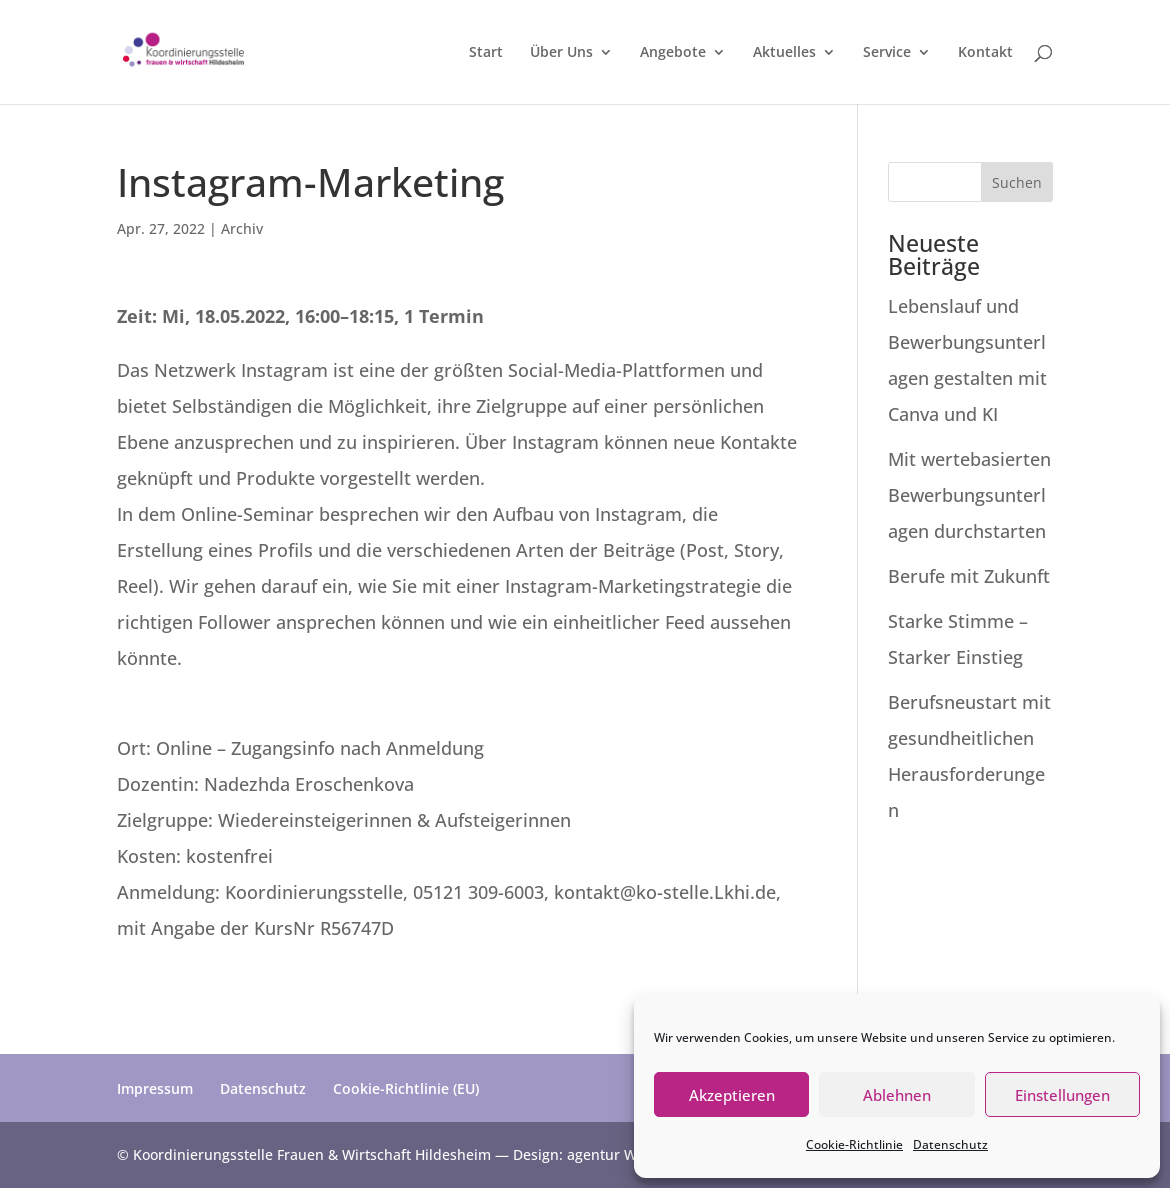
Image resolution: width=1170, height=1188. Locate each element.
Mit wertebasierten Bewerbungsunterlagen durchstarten (969, 495)
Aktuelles (784, 53)
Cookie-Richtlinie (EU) (406, 1088)
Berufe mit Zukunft (969, 576)
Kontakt (985, 53)
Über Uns (561, 53)
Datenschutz (950, 1144)
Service (887, 53)
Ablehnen (897, 1095)
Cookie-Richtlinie (854, 1144)
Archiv (242, 228)
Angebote (673, 53)
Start (486, 53)
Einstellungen (1062, 1095)
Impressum (155, 1088)
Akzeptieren (732, 1095)
